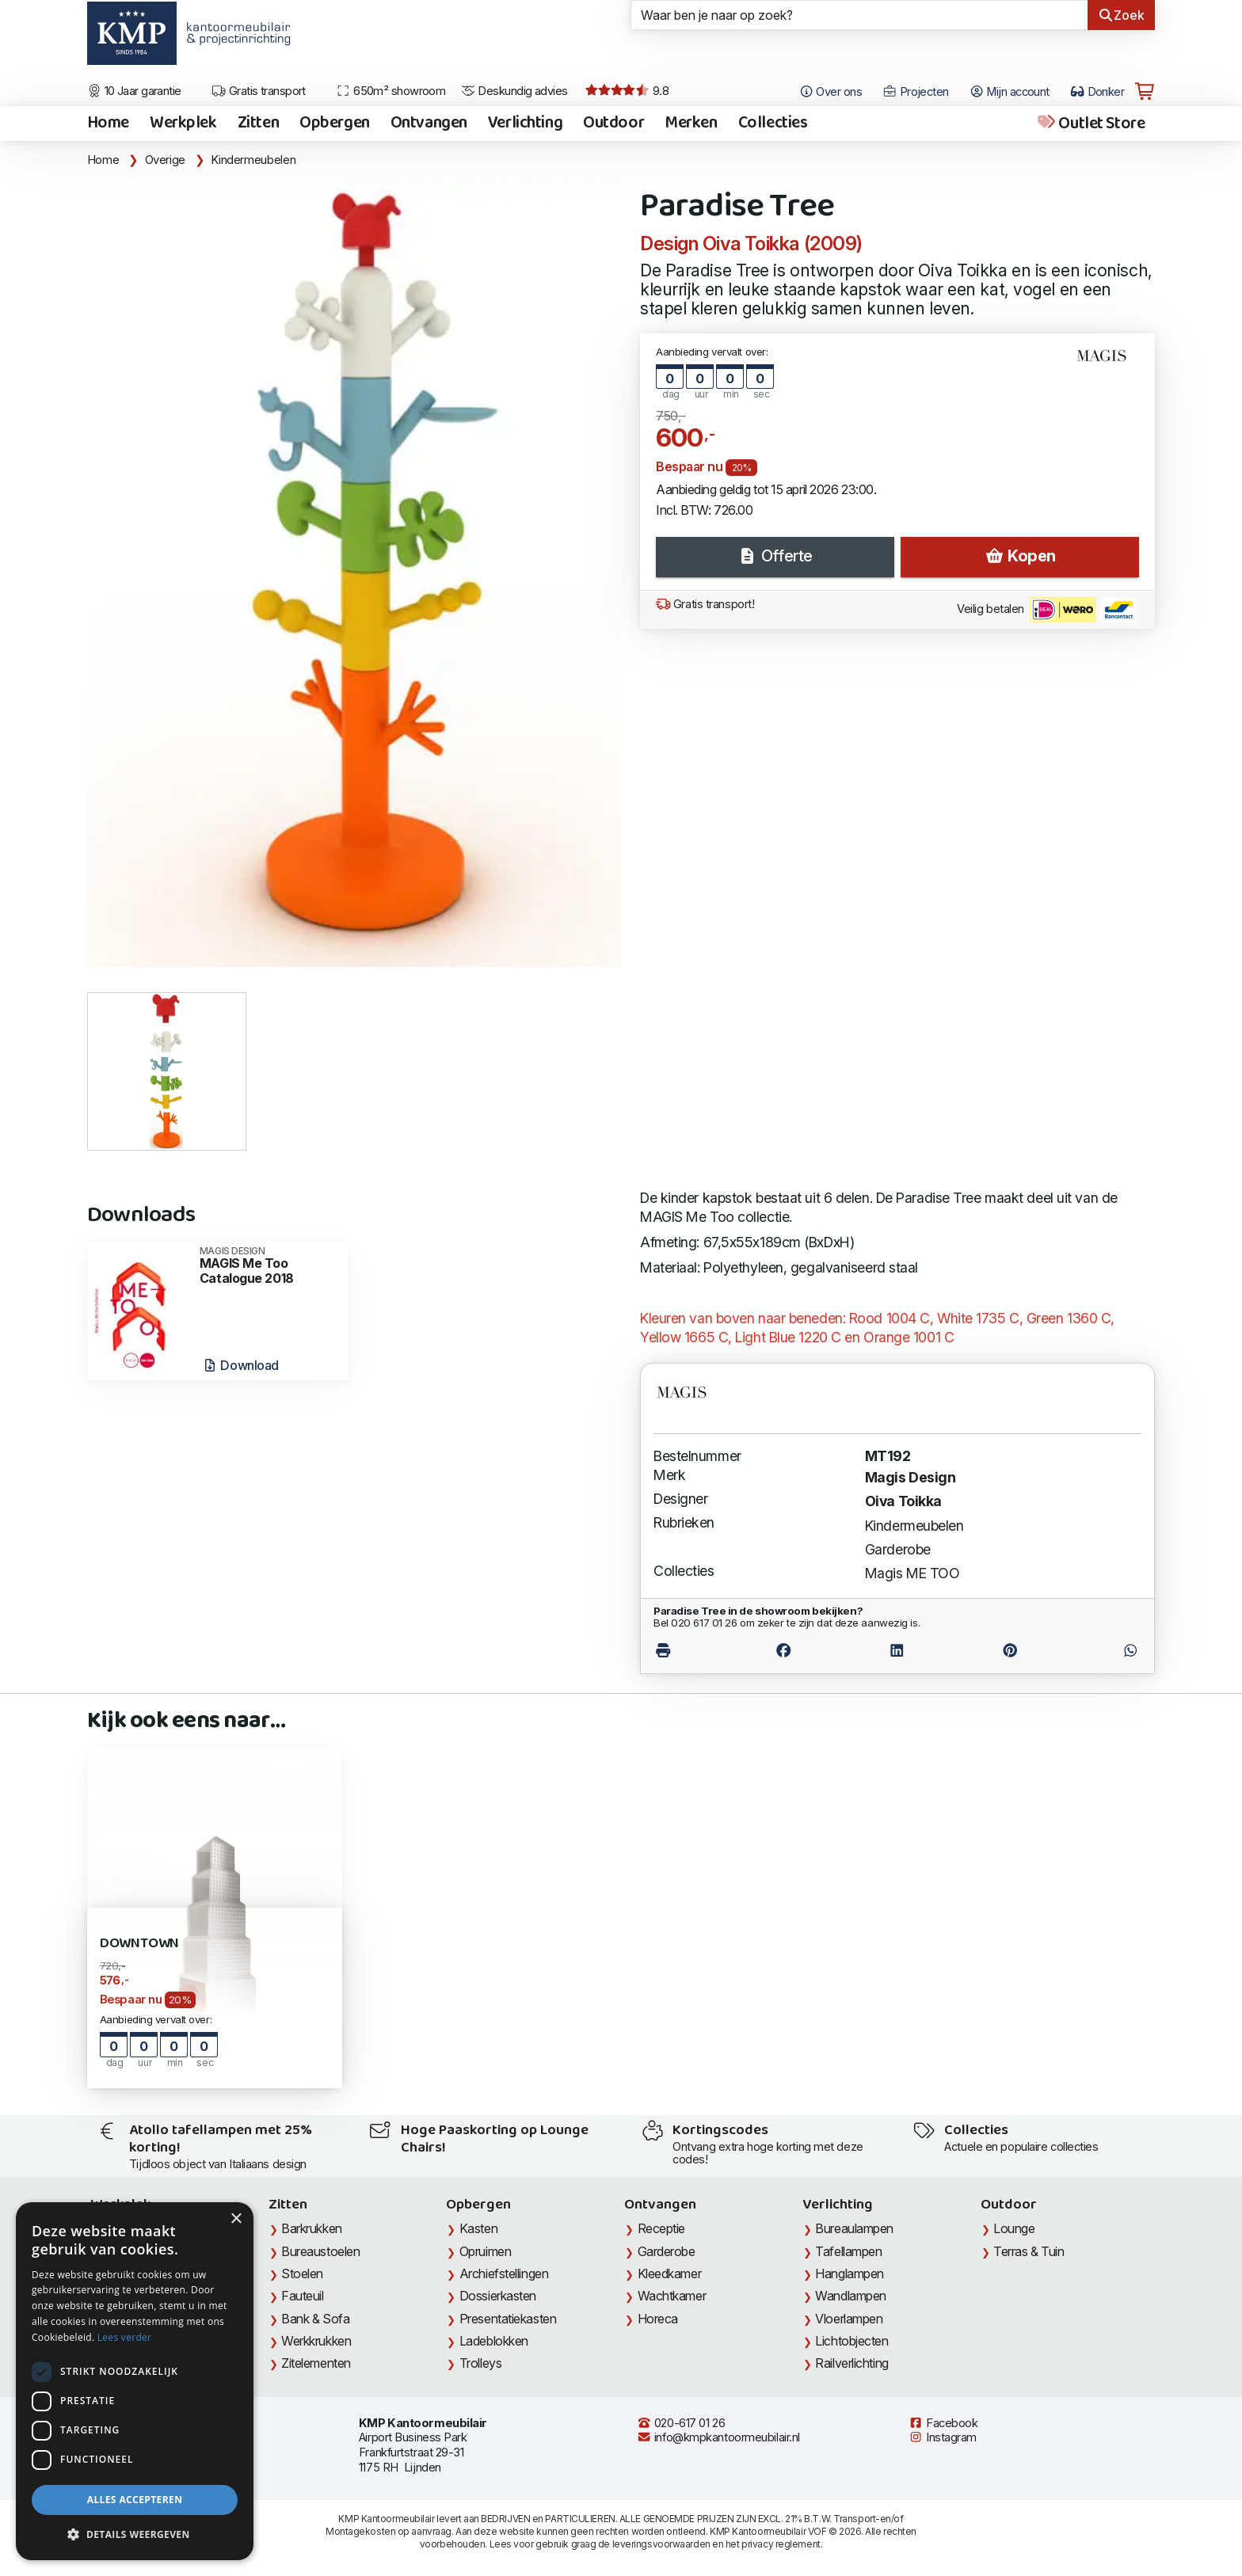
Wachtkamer (672, 2296)
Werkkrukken (316, 2341)
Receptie (661, 2228)
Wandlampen (850, 2296)
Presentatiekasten (507, 2319)
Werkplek (183, 123)
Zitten (258, 123)
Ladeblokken (493, 2341)
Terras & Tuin (1028, 2251)
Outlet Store (1090, 123)
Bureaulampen (854, 2228)
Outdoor (613, 123)
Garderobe (898, 1549)
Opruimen (485, 2251)
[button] (135, 2534)
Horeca (658, 2319)
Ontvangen (429, 123)
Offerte (774, 555)
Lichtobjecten (851, 2341)
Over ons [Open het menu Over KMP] (830, 92)
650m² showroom (390, 91)
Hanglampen (849, 2273)
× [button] (236, 2219)
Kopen (1020, 555)
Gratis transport (258, 91)
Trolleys (480, 2363)
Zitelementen (316, 2363)
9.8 (627, 91)
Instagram (943, 2437)
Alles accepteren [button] (135, 2499)
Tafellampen (848, 2251)
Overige (165, 160)
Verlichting (525, 123)
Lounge (1013, 2228)
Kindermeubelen (253, 160)
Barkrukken (311, 2228)
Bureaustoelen (320, 2251)
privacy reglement (780, 2544)
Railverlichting (851, 2363)
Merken (691, 123)
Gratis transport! (705, 604)
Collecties (773, 123)
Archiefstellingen (503, 2273)
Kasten (478, 2228)
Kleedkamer (670, 2273)
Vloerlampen (848, 2319)
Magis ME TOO (912, 1573)
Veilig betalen (1047, 609)
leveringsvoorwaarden (661, 2544)
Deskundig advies (514, 91)
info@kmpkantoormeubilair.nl (718, 2437)
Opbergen (334, 123)
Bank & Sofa (315, 2319)
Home (108, 123)
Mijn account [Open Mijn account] (1010, 92)
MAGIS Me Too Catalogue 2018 (269, 1266)
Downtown (140, 1943)
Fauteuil (302, 2296)
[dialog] (134, 2381)
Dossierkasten (497, 2296)
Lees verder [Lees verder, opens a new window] (124, 2337)
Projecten (915, 92)
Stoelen (302, 2273)
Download (240, 1365)
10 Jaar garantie (134, 91)
